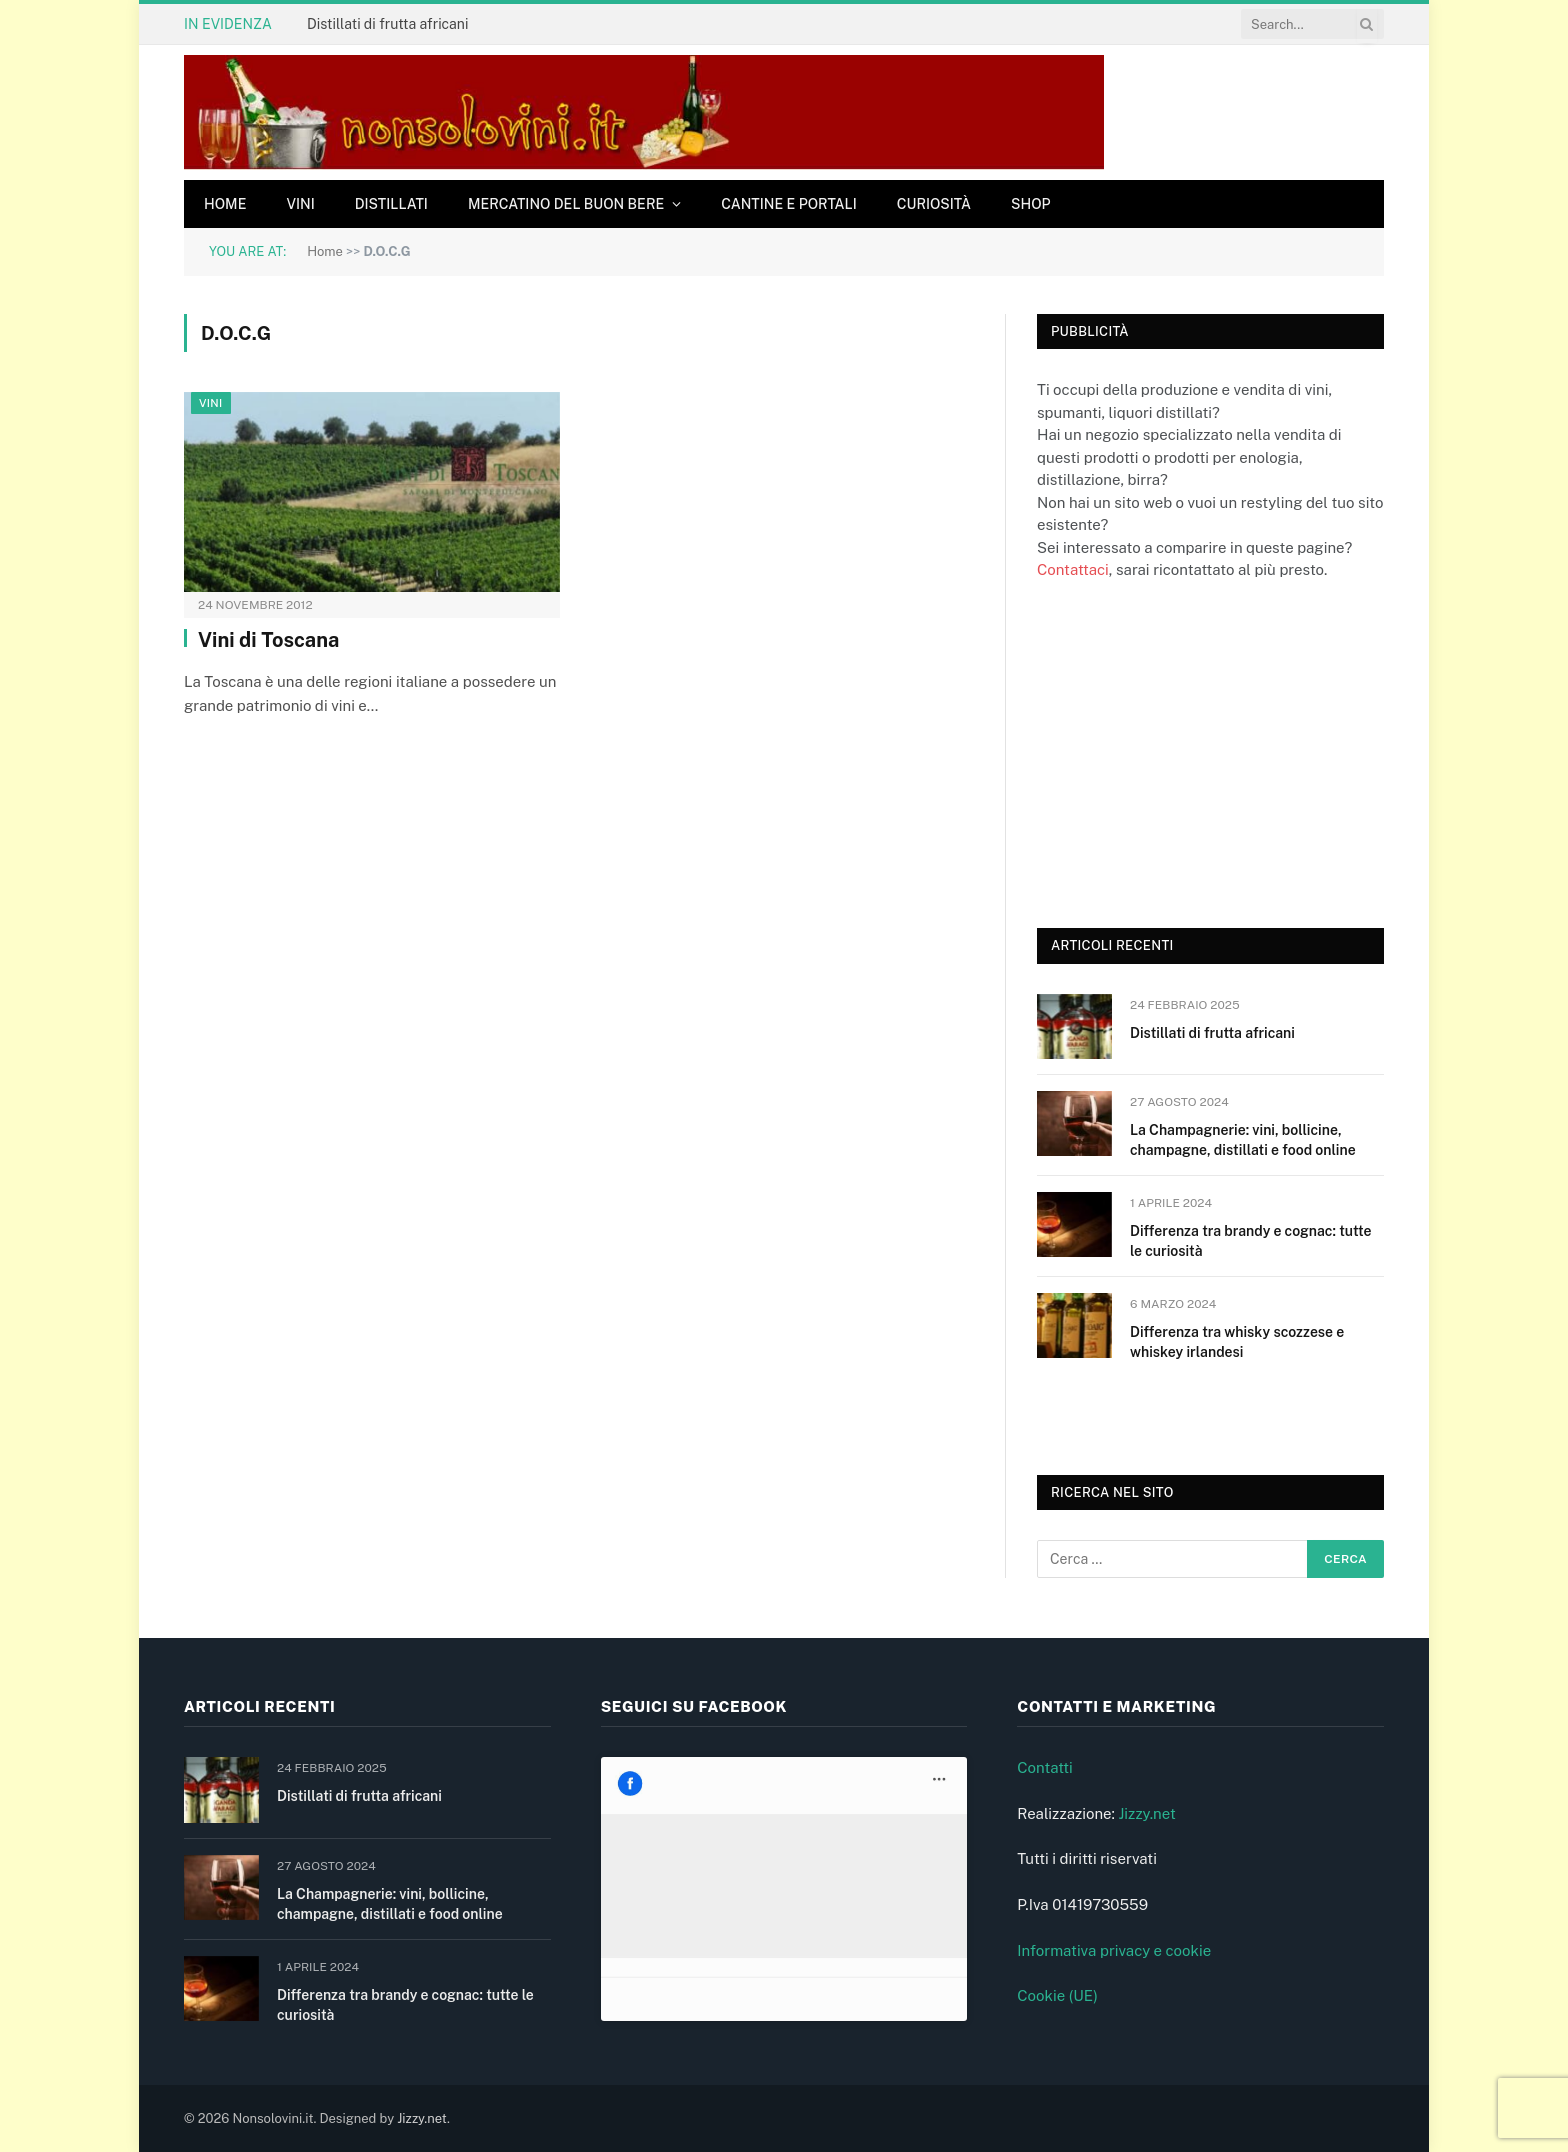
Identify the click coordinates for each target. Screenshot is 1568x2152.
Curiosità (934, 204)
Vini (300, 204)
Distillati (391, 204)
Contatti (1045, 1767)
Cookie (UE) (1057, 1995)
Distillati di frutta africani (387, 24)
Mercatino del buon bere (566, 204)
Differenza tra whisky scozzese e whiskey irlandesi (1237, 1342)
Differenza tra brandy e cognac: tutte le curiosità (1250, 1241)
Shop (1031, 204)
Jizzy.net (1146, 1813)
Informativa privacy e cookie (1114, 1950)
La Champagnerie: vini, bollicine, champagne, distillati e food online (1243, 1140)
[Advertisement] (1187, 752)
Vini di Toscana (268, 640)
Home (225, 204)
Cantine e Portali (789, 204)
